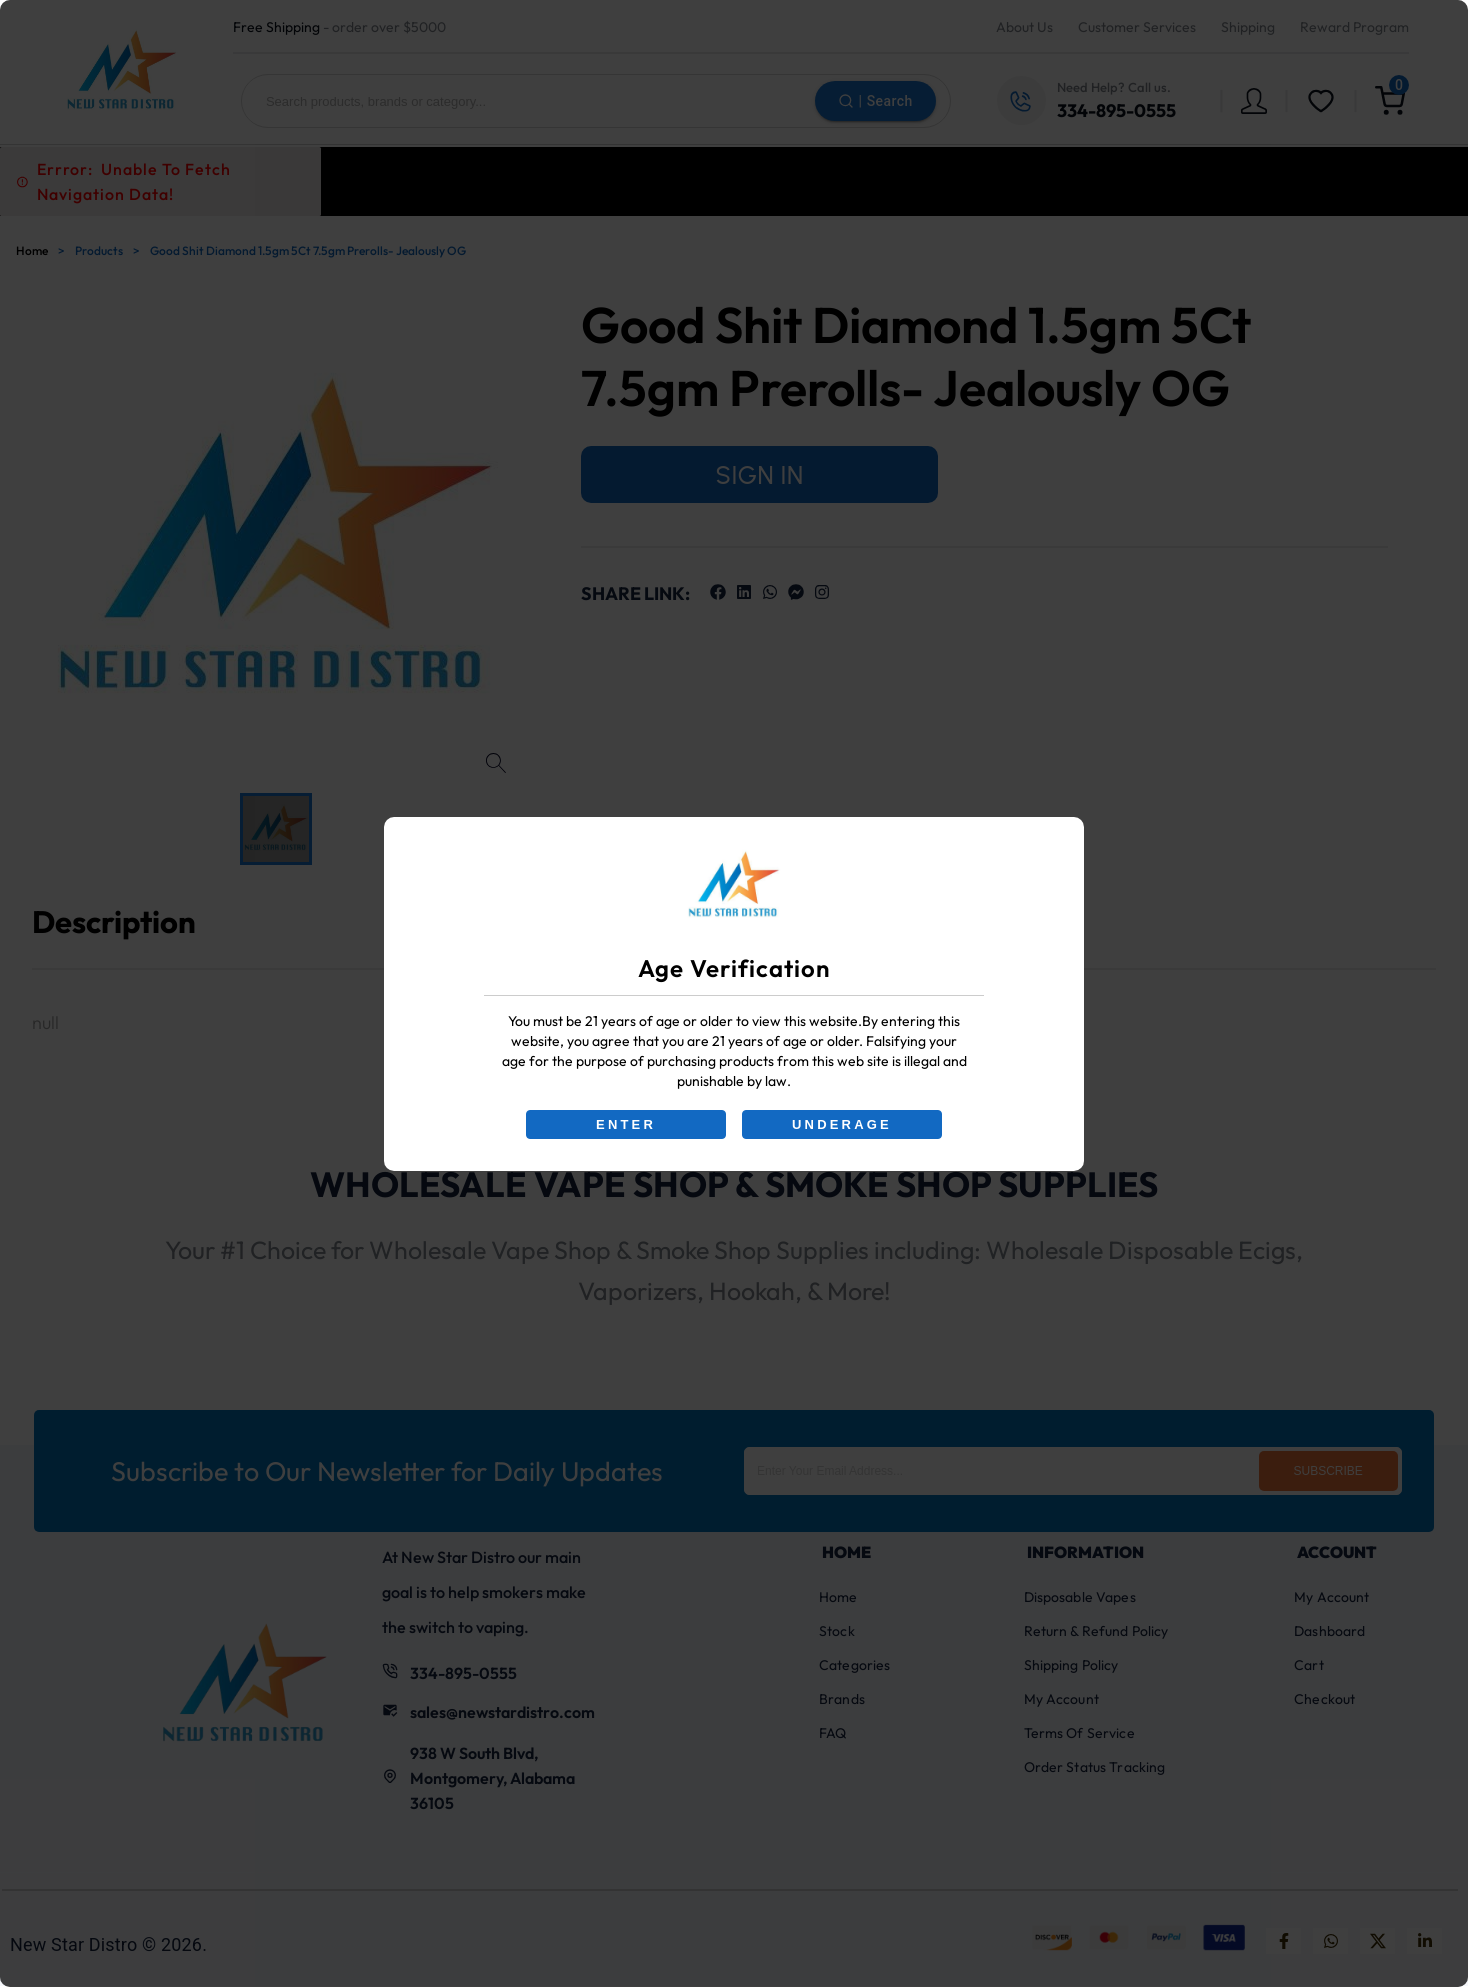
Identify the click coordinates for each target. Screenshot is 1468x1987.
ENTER (626, 1124)
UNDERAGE (842, 1124)
